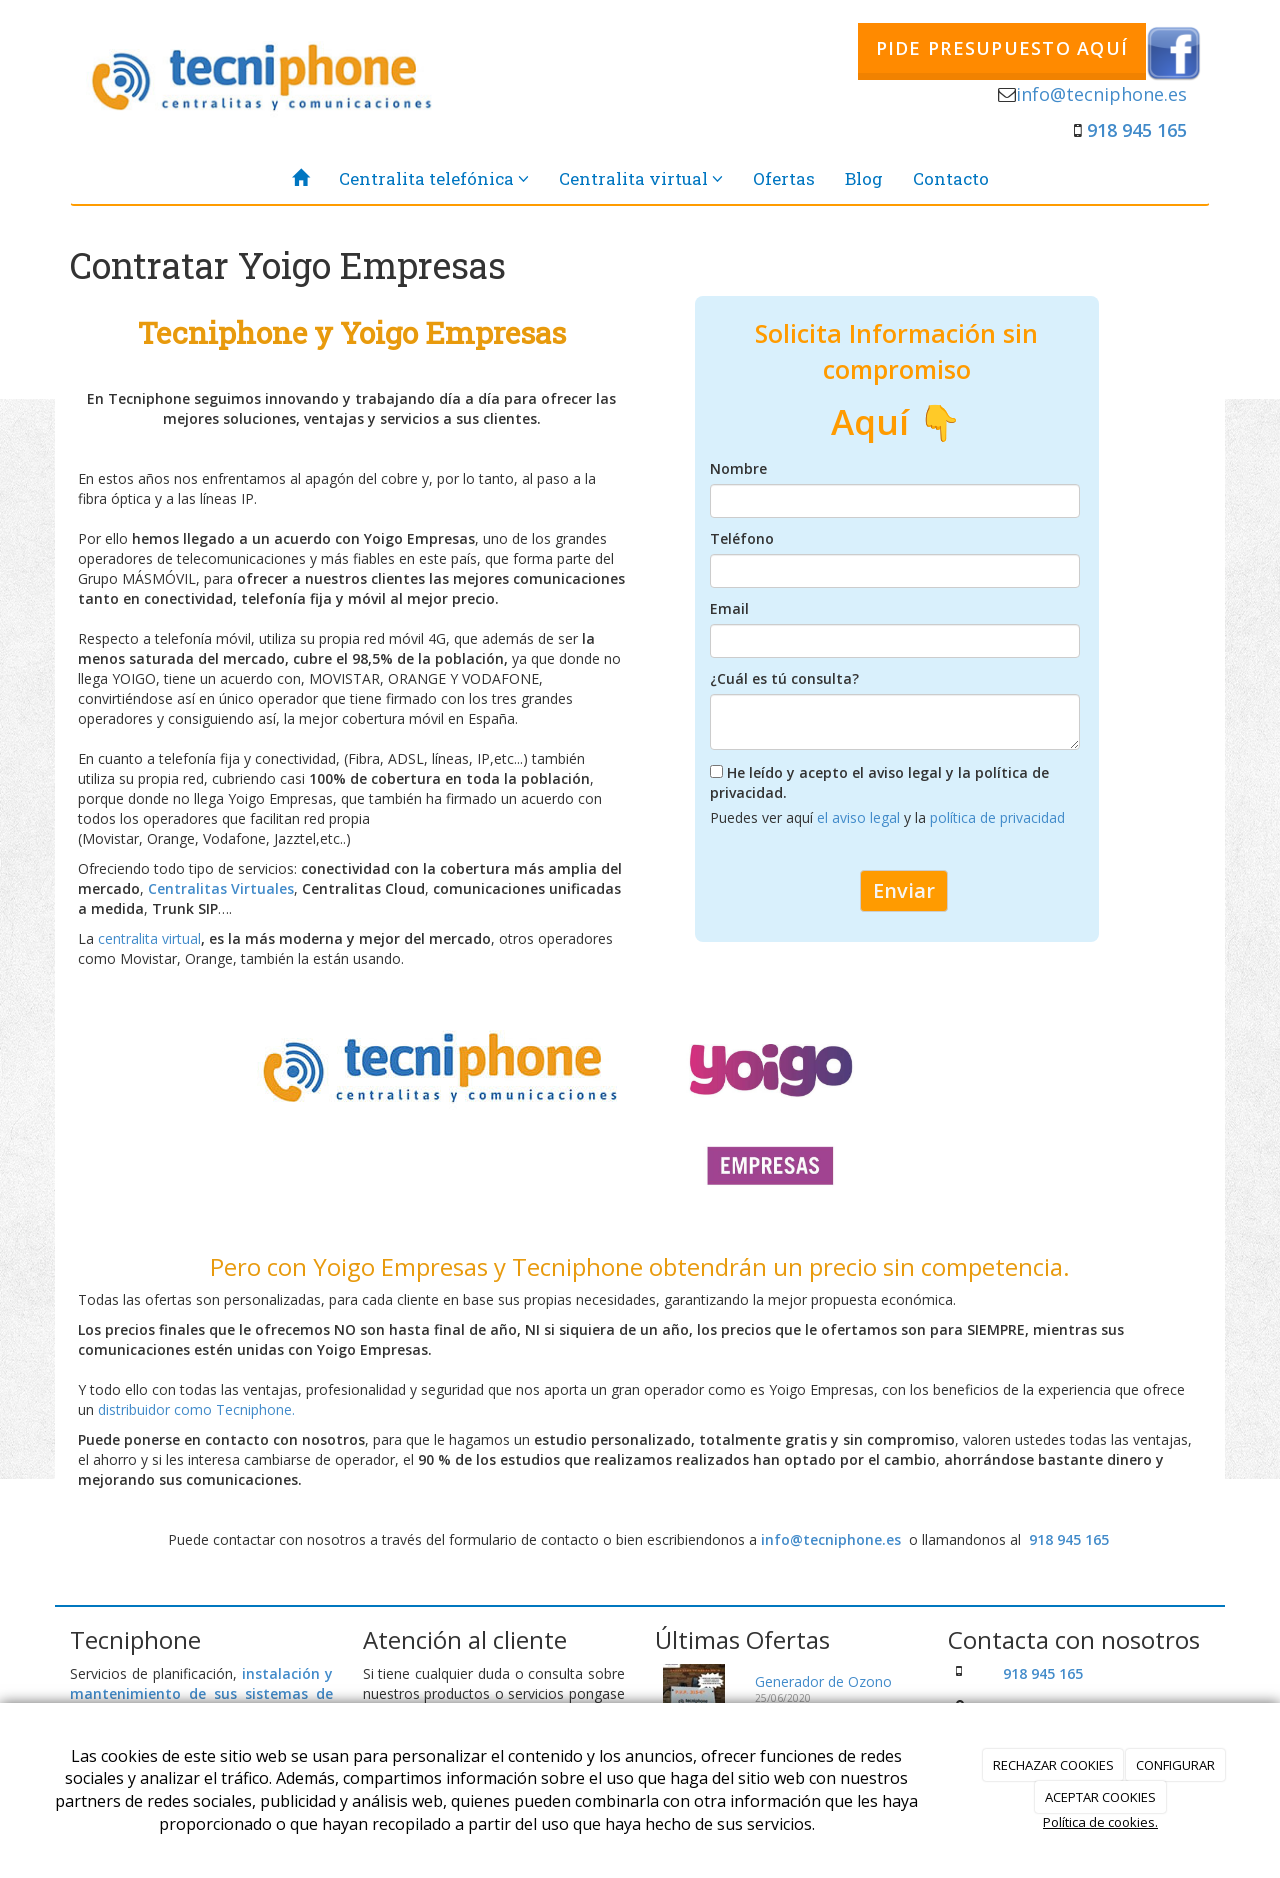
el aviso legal (860, 817)
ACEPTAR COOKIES (1100, 1797)
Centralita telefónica (434, 178)
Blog (864, 178)
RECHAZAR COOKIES (1053, 1765)
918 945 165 (1137, 130)
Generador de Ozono (823, 1681)
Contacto (951, 178)
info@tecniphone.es (1101, 94)
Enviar (904, 890)
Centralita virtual (641, 178)
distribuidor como (157, 1409)
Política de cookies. (1100, 1822)
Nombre (738, 468)
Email (729, 608)
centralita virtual (149, 938)
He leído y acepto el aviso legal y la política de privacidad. (879, 782)
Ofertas (784, 178)
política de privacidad (997, 817)
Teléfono (742, 538)
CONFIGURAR (1175, 1765)
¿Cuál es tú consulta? (784, 678)
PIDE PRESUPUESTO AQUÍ (1002, 48)
